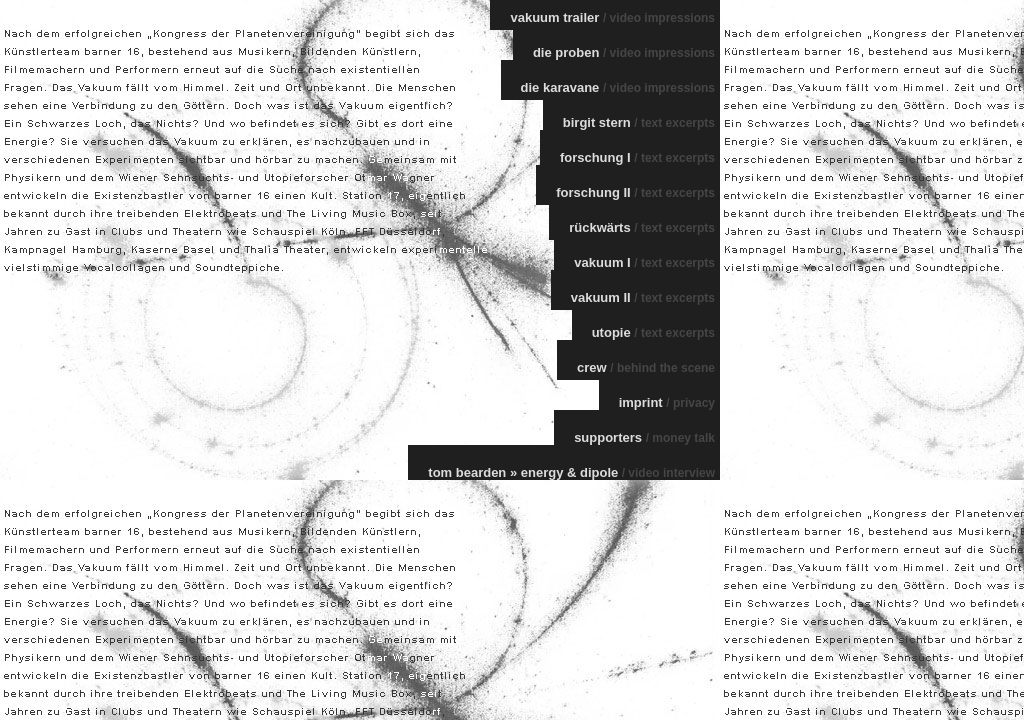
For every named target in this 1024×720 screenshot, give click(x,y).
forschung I (637, 157)
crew (646, 367)
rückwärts (642, 227)
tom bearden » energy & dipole (571, 472)
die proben (624, 52)
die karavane (618, 87)
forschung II (635, 192)
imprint (667, 402)
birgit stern (639, 122)
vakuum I (644, 262)
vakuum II (643, 297)
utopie (653, 332)
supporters (644, 437)
